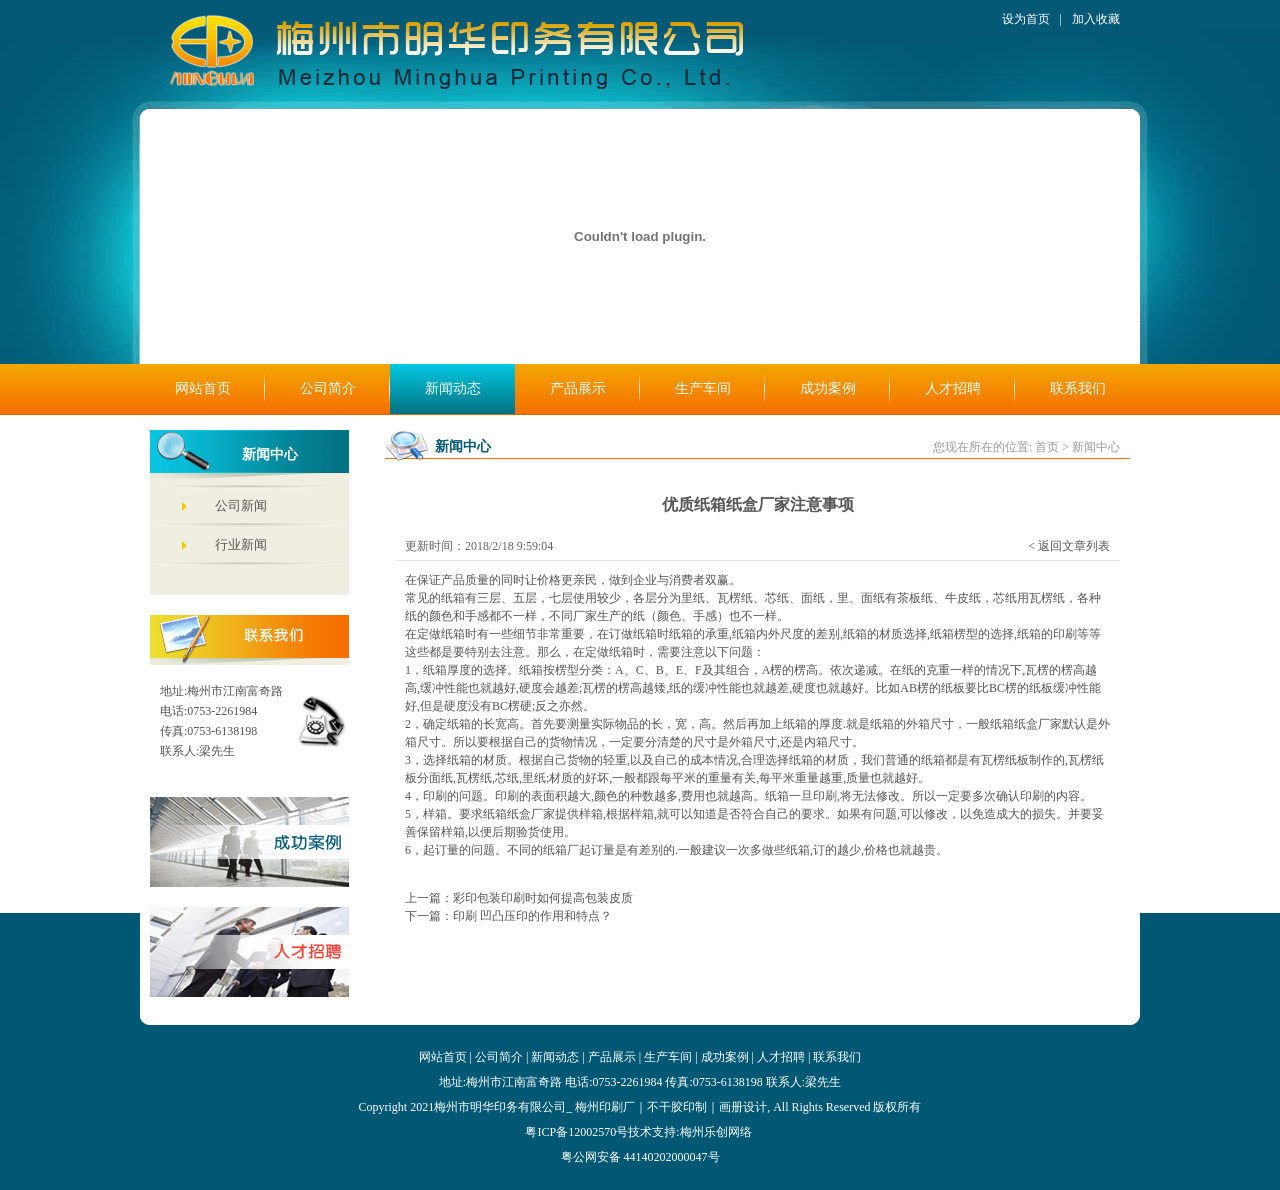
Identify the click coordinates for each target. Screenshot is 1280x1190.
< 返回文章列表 (1069, 546)
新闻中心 (1096, 447)
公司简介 (328, 388)
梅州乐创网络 (716, 1132)
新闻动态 (453, 388)
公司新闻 (241, 505)
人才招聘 (953, 388)
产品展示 (578, 388)
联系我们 (1078, 388)
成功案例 (828, 388)
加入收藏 (1096, 19)
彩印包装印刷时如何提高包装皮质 (543, 898)
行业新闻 (241, 544)
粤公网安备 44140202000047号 (640, 1157)
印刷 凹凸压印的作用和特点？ (532, 916)
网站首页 (203, 388)
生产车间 (703, 388)
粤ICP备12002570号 (576, 1132)
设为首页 (1026, 19)
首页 (1047, 447)
